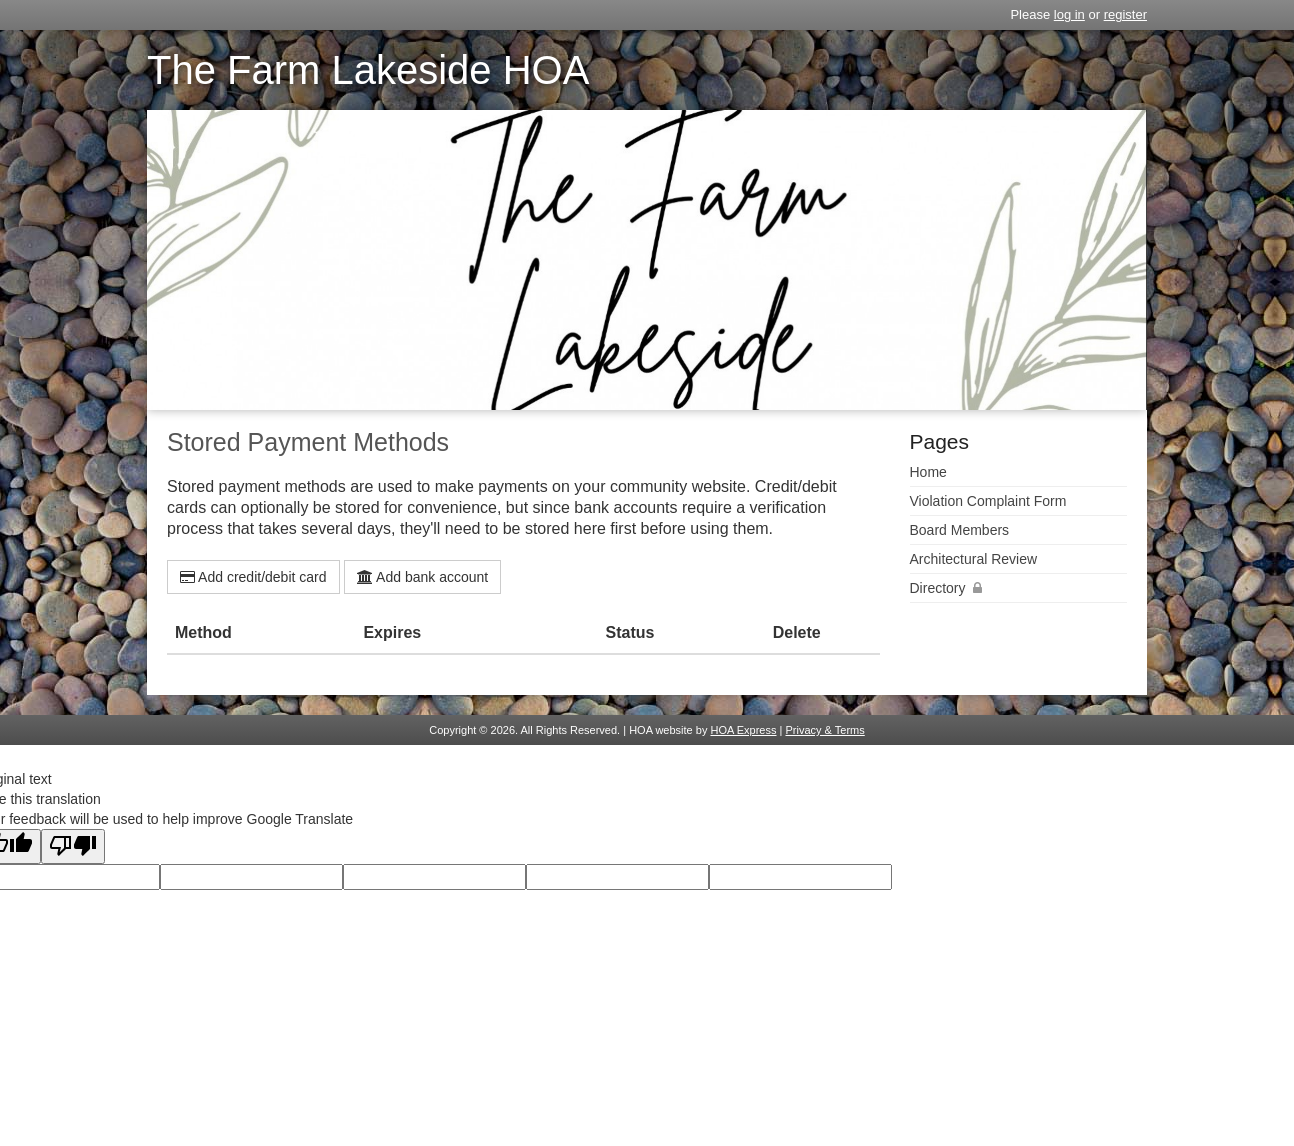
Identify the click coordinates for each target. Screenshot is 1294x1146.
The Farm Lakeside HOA (368, 70)
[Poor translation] (73, 846)
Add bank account (422, 577)
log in (1069, 14)
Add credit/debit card (253, 577)
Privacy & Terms (824, 730)
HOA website (661, 730)
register (1125, 14)
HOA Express (743, 730)
